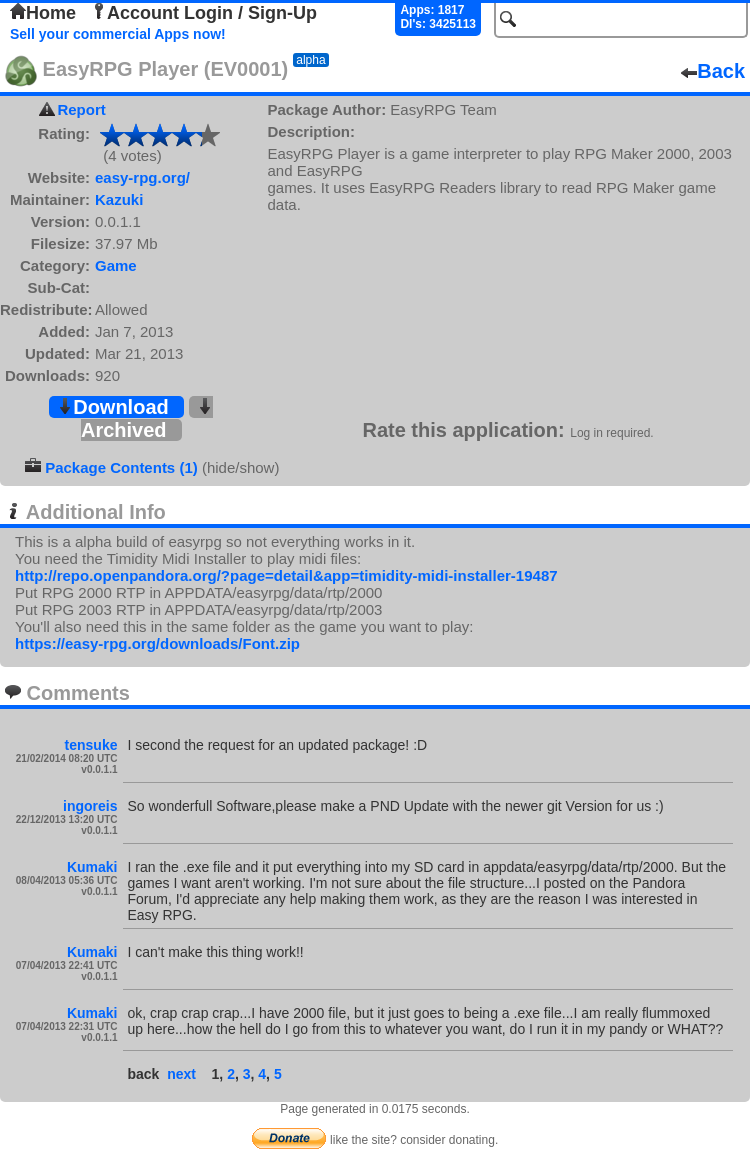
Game (116, 265)
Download (113, 407)
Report (81, 109)
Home (43, 13)
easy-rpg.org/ (142, 177)
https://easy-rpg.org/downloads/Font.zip (157, 643)
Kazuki (119, 199)
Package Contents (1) (121, 467)
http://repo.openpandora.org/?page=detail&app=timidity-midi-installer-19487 (286, 575)
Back (713, 71)
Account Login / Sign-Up (204, 13)
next (181, 1074)
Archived (147, 419)
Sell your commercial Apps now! (118, 34)
